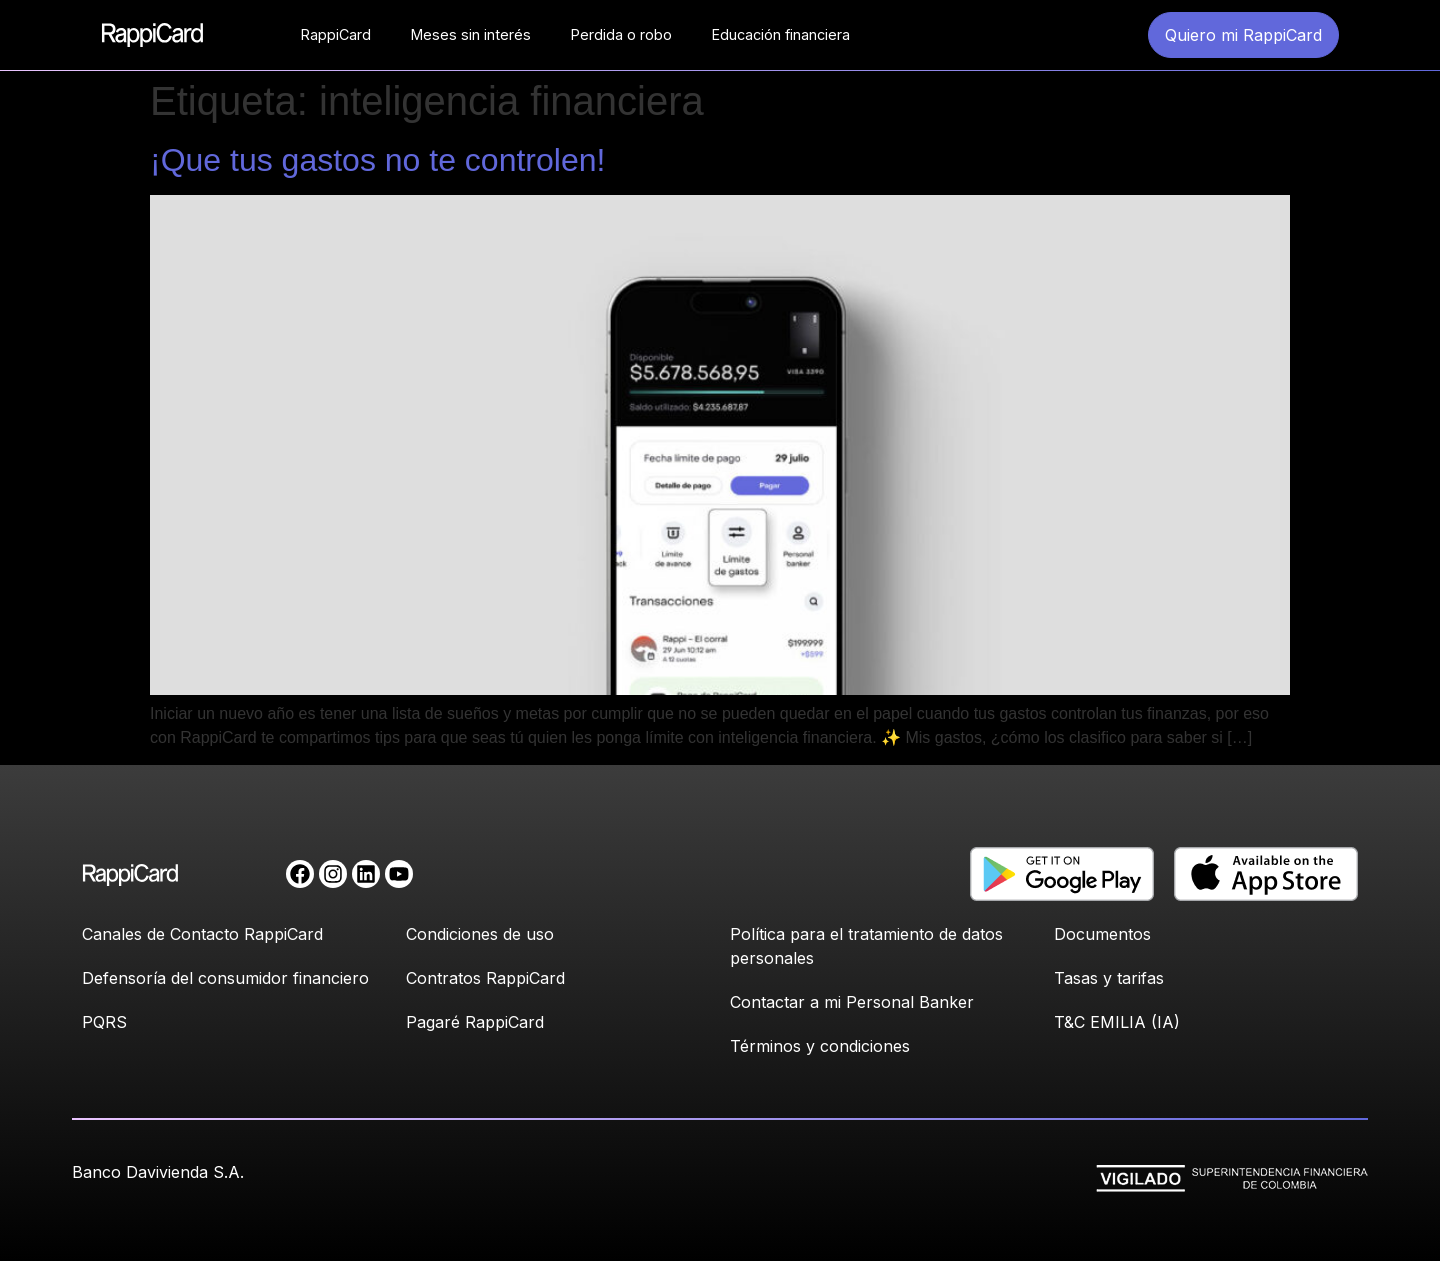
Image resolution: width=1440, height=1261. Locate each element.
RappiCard (336, 34)
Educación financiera (781, 34)
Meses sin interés (471, 34)
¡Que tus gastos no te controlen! (377, 160)
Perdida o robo (621, 34)
